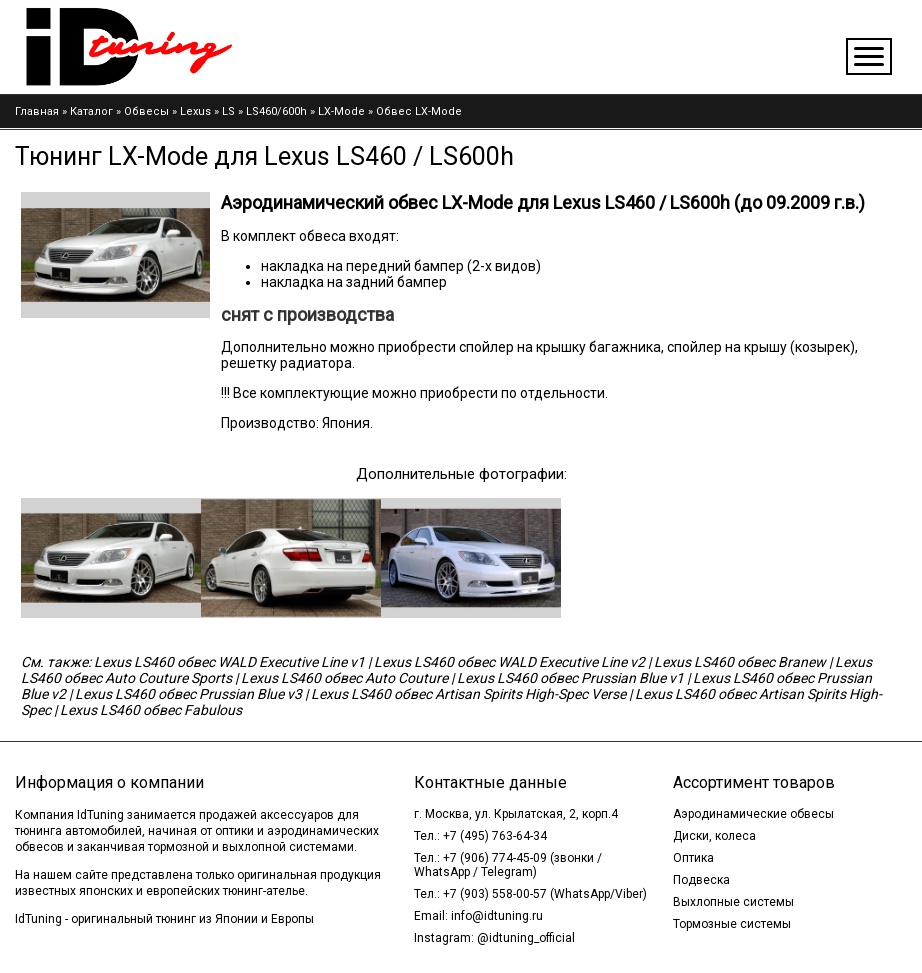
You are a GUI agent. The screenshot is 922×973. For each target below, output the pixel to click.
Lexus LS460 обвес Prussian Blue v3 (188, 694)
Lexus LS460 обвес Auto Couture (344, 678)
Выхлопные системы (733, 902)
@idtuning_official (526, 938)
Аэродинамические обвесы (753, 814)
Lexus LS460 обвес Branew (740, 662)
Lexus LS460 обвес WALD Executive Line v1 (229, 662)
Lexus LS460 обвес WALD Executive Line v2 (509, 662)
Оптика (693, 858)
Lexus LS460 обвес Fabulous (151, 710)
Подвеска (701, 880)
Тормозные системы (732, 924)
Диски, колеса (714, 836)
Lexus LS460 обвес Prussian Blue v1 (570, 678)
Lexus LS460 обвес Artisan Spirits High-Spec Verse (468, 694)
